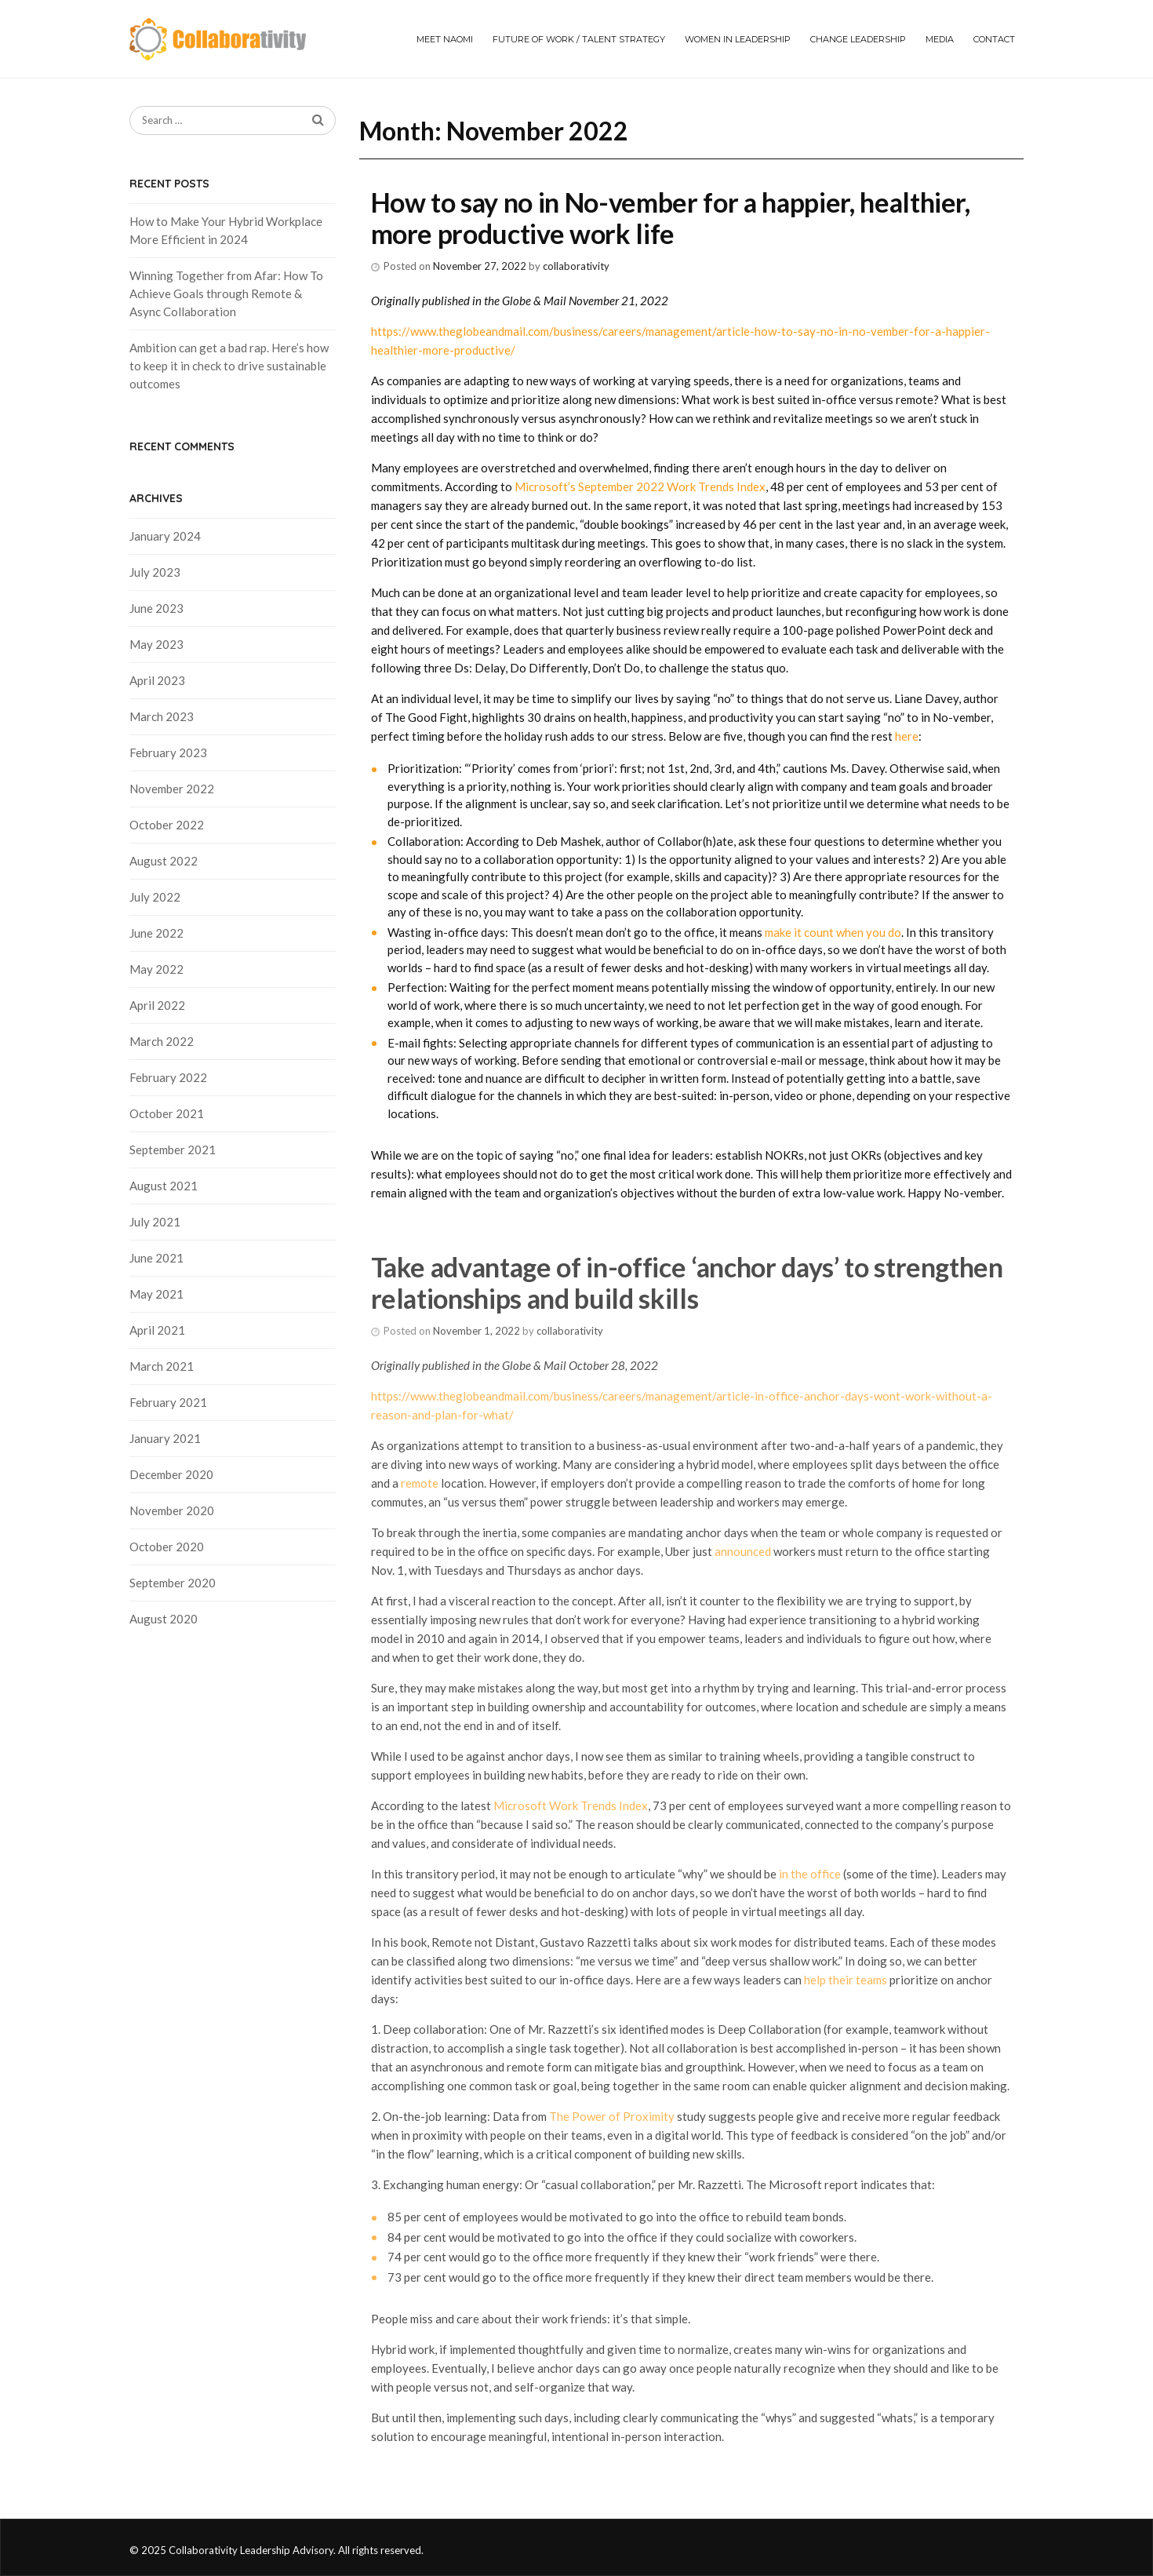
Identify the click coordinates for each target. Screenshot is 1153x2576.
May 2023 (156, 644)
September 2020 (172, 1583)
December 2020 (171, 1474)
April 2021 (157, 1330)
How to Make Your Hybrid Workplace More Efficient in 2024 (225, 230)
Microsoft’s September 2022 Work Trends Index (640, 486)
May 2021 (156, 1294)
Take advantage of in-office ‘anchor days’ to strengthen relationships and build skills (687, 1282)
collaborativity (576, 266)
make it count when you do (833, 932)
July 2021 (154, 1222)
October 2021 (166, 1113)
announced (743, 1551)
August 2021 (163, 1186)
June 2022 (156, 933)
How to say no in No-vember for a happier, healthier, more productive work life (670, 218)
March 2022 (161, 1041)
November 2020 (171, 1510)
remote (421, 1483)
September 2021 (172, 1149)
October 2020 (166, 1546)
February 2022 (168, 1077)
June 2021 (156, 1258)
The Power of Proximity (612, 2116)
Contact (994, 39)
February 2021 (168, 1402)
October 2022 (166, 825)
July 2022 (154, 897)
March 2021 (161, 1366)
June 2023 (156, 608)
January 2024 (165, 536)
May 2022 (156, 969)
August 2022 (163, 861)
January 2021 (165, 1438)
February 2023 (168, 752)
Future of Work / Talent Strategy (579, 39)
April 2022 (157, 1005)
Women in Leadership (738, 39)
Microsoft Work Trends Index (570, 1805)
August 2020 (163, 1619)
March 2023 (161, 716)
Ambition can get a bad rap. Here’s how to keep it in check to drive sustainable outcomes (229, 366)
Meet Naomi (444, 39)
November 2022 (171, 789)
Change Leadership (858, 39)
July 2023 (154, 572)
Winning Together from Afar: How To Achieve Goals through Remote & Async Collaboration (226, 293)
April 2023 (157, 680)
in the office (809, 1874)
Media (940, 39)
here (906, 736)
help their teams (845, 1980)
